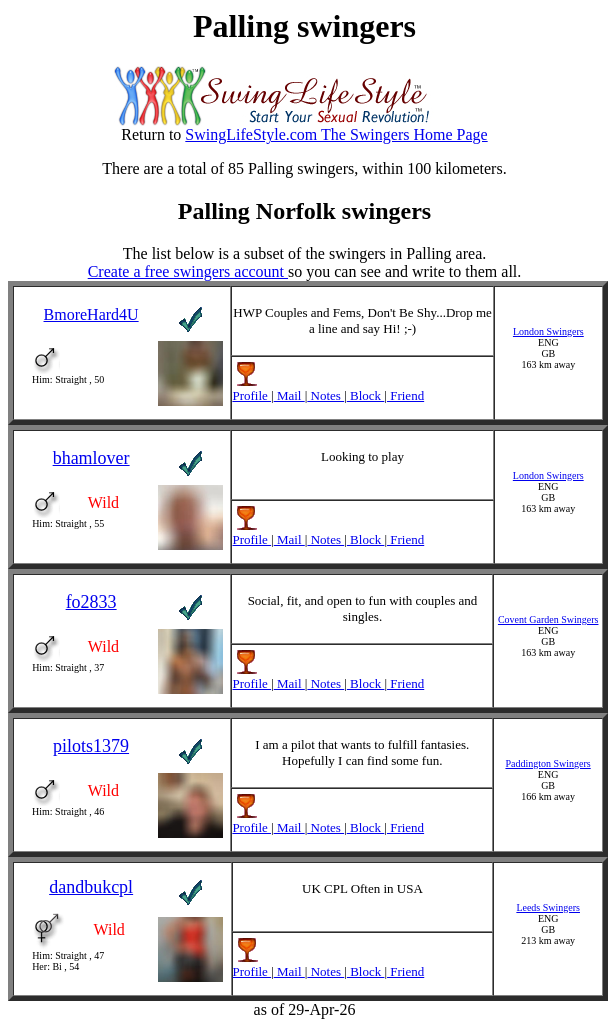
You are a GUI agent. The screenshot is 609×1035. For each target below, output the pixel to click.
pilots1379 (91, 746)
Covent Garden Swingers (548, 619)
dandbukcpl (91, 887)
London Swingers (548, 331)
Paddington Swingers (547, 763)
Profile (251, 395)
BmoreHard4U (91, 314)
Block (366, 395)
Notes (325, 395)
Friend (405, 395)
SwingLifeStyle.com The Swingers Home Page (336, 134)
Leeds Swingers (548, 907)
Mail (289, 395)
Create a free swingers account (188, 271)
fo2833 (91, 602)
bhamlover (91, 458)
